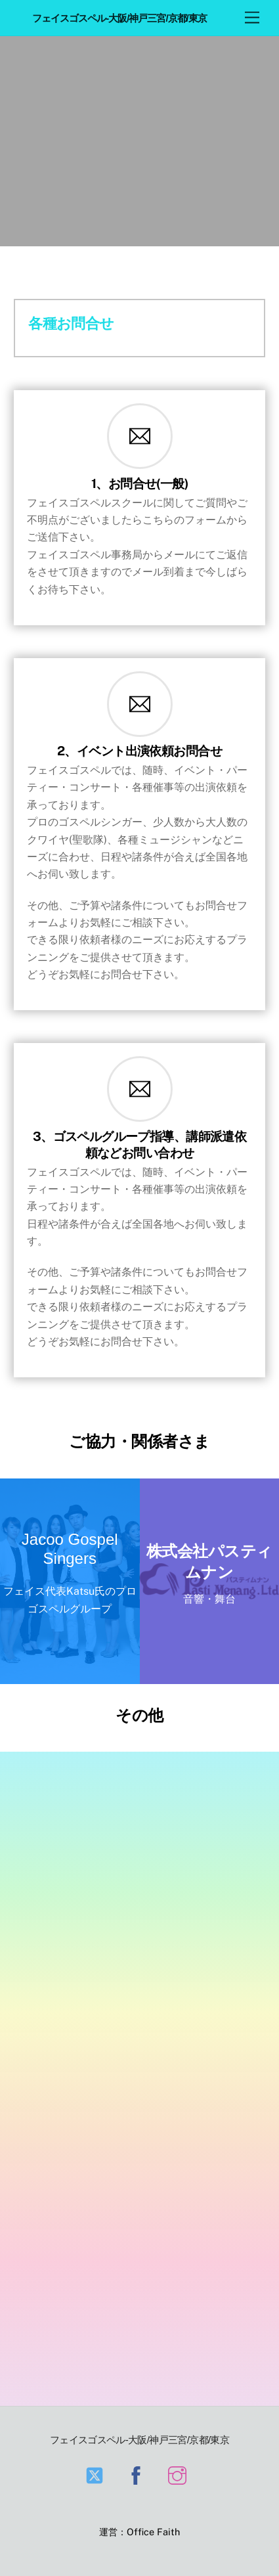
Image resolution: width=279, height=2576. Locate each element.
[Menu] (252, 18)
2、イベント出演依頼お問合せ (139, 751)
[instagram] (179, 2474)
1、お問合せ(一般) (139, 483)
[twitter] (97, 2474)
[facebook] (138, 2474)
